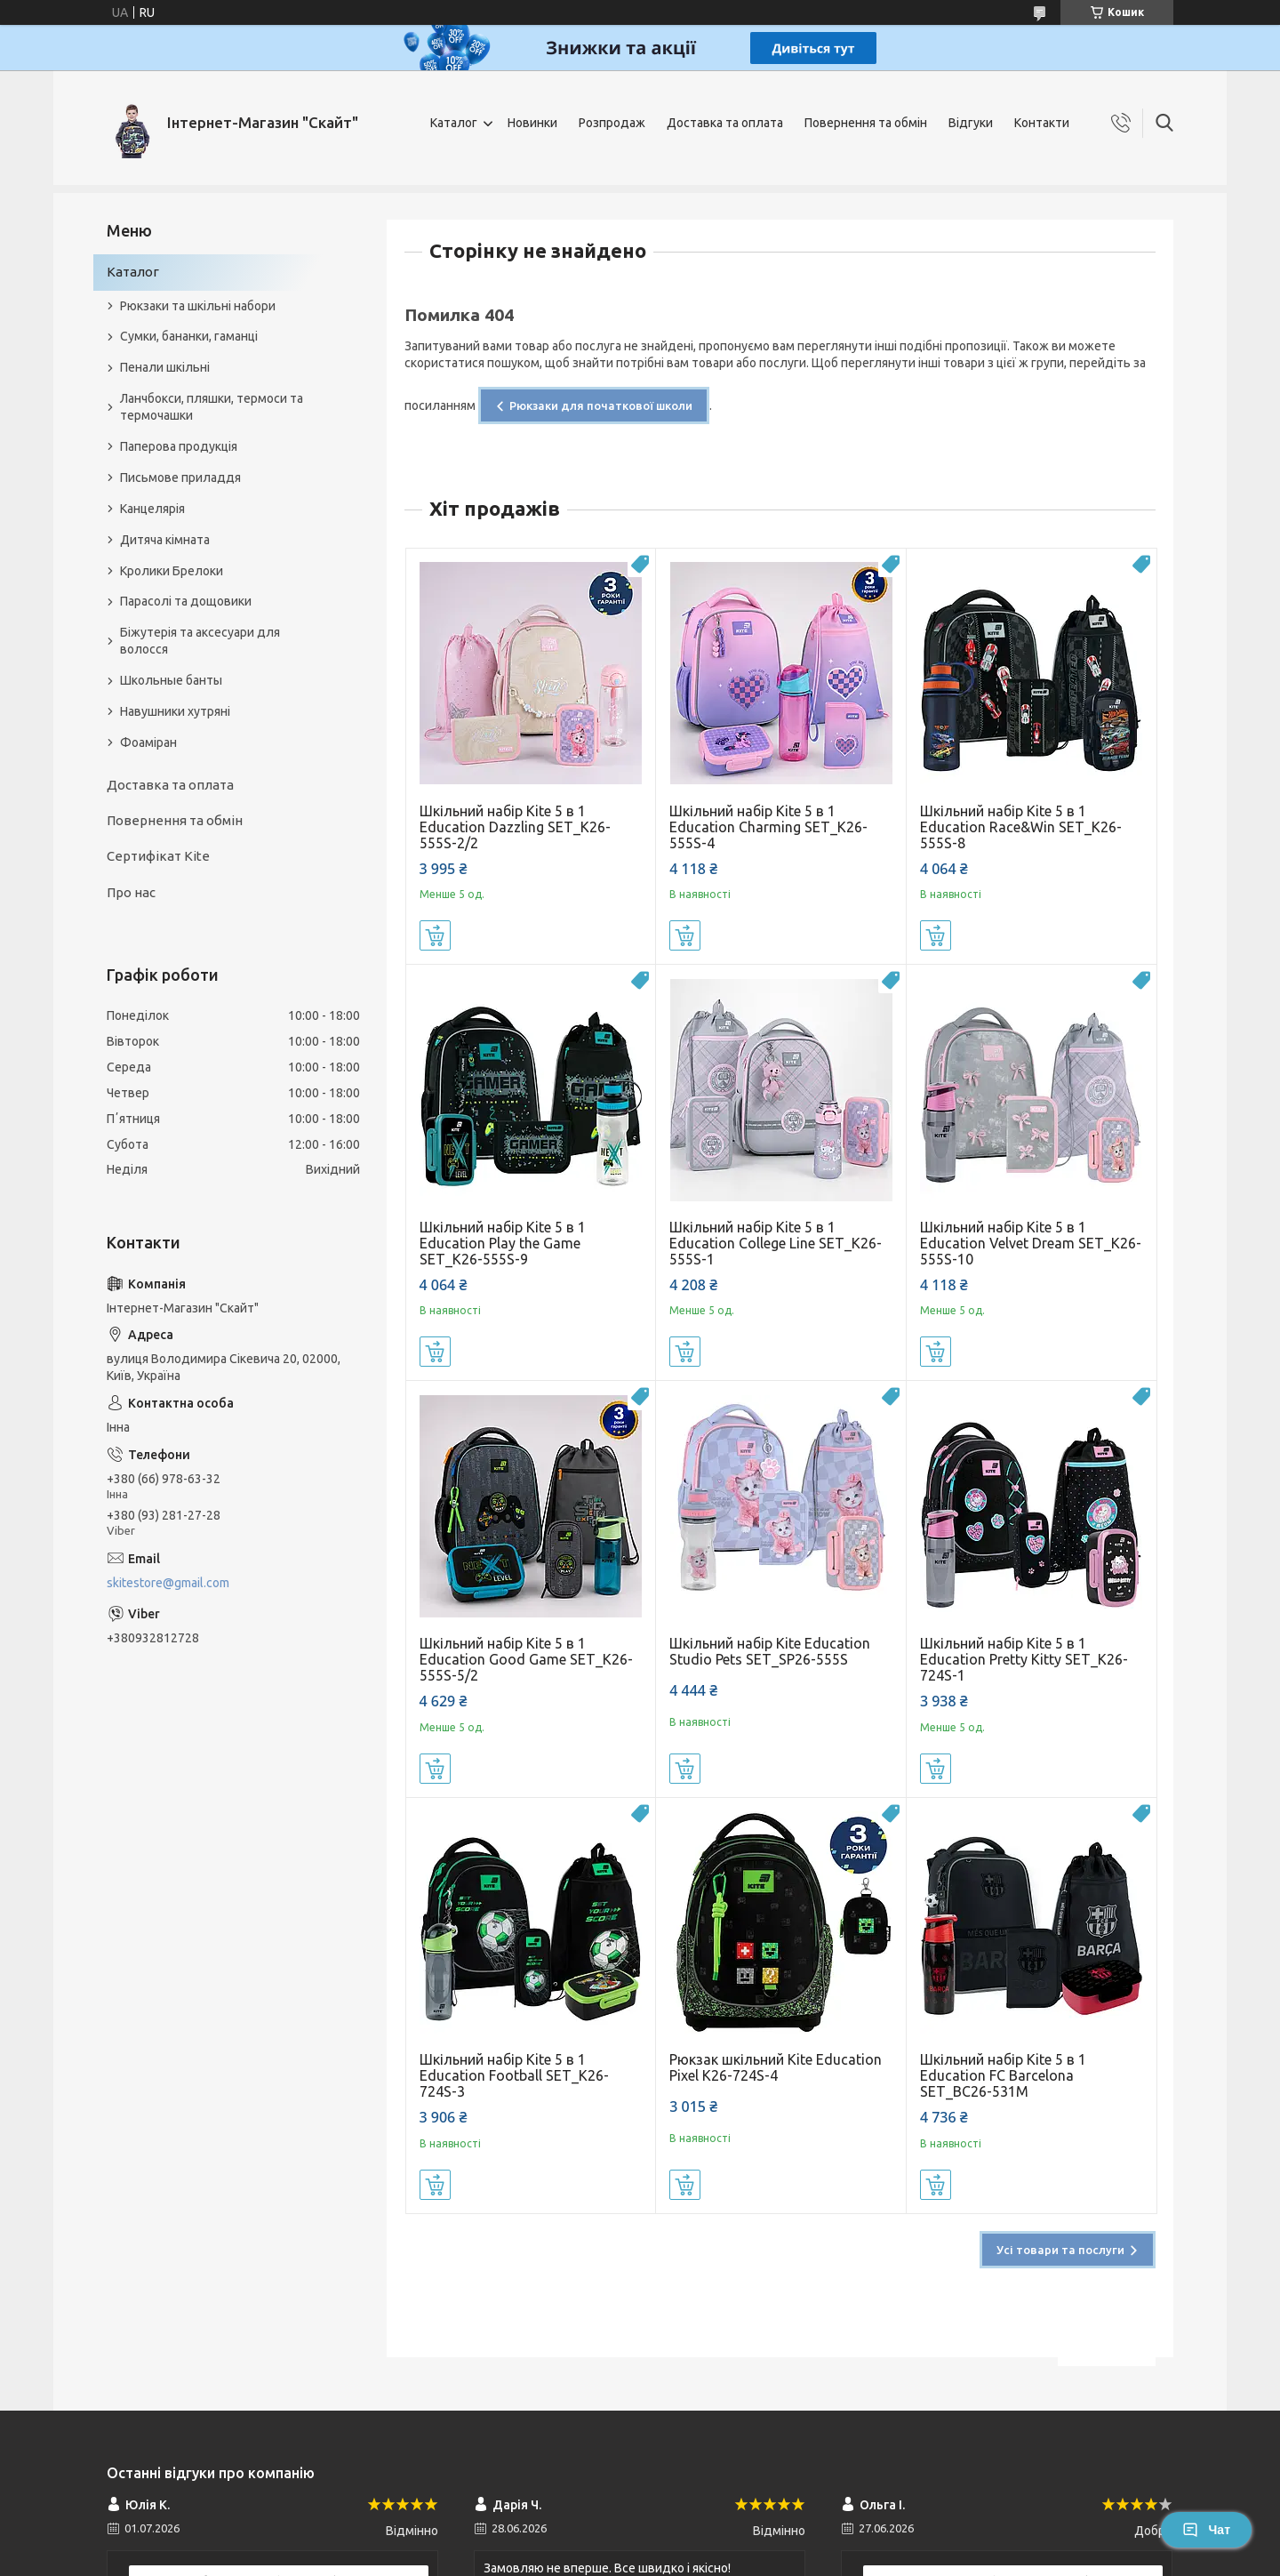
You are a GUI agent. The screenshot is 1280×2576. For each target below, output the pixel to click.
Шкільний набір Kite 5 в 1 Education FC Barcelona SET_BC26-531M (1003, 2075)
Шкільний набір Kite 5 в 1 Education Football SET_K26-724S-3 (514, 2075)
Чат (1206, 2530)
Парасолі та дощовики (186, 601)
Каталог (453, 123)
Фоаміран (148, 742)
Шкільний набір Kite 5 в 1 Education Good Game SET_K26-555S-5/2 (526, 1659)
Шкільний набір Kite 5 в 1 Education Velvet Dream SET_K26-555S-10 (1030, 1243)
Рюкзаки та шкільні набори (198, 306)
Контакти (1041, 123)
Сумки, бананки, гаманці (189, 336)
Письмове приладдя (180, 477)
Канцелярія (152, 509)
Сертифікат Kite (158, 855)
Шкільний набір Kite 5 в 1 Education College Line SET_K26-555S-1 (775, 1243)
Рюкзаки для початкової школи (600, 405)
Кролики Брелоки (171, 571)
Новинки (532, 123)
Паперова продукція (178, 446)
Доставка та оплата (725, 123)
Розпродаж (612, 123)
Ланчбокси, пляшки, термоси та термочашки (211, 406)
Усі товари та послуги (1060, 2249)
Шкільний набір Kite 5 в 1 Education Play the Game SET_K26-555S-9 (503, 1243)
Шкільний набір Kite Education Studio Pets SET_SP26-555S (769, 1651)
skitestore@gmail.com (168, 1583)
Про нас (131, 892)
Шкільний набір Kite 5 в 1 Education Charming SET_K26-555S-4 (768, 827)
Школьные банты (171, 680)
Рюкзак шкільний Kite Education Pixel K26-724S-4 (775, 2067)
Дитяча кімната (165, 540)
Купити (435, 935)
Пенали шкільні (165, 367)
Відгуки (970, 123)
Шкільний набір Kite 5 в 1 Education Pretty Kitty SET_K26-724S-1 (1024, 1659)
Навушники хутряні (175, 711)
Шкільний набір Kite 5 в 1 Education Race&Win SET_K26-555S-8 (1021, 827)
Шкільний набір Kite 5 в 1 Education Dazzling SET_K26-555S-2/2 (515, 827)
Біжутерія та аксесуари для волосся (200, 640)
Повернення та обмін (865, 123)
